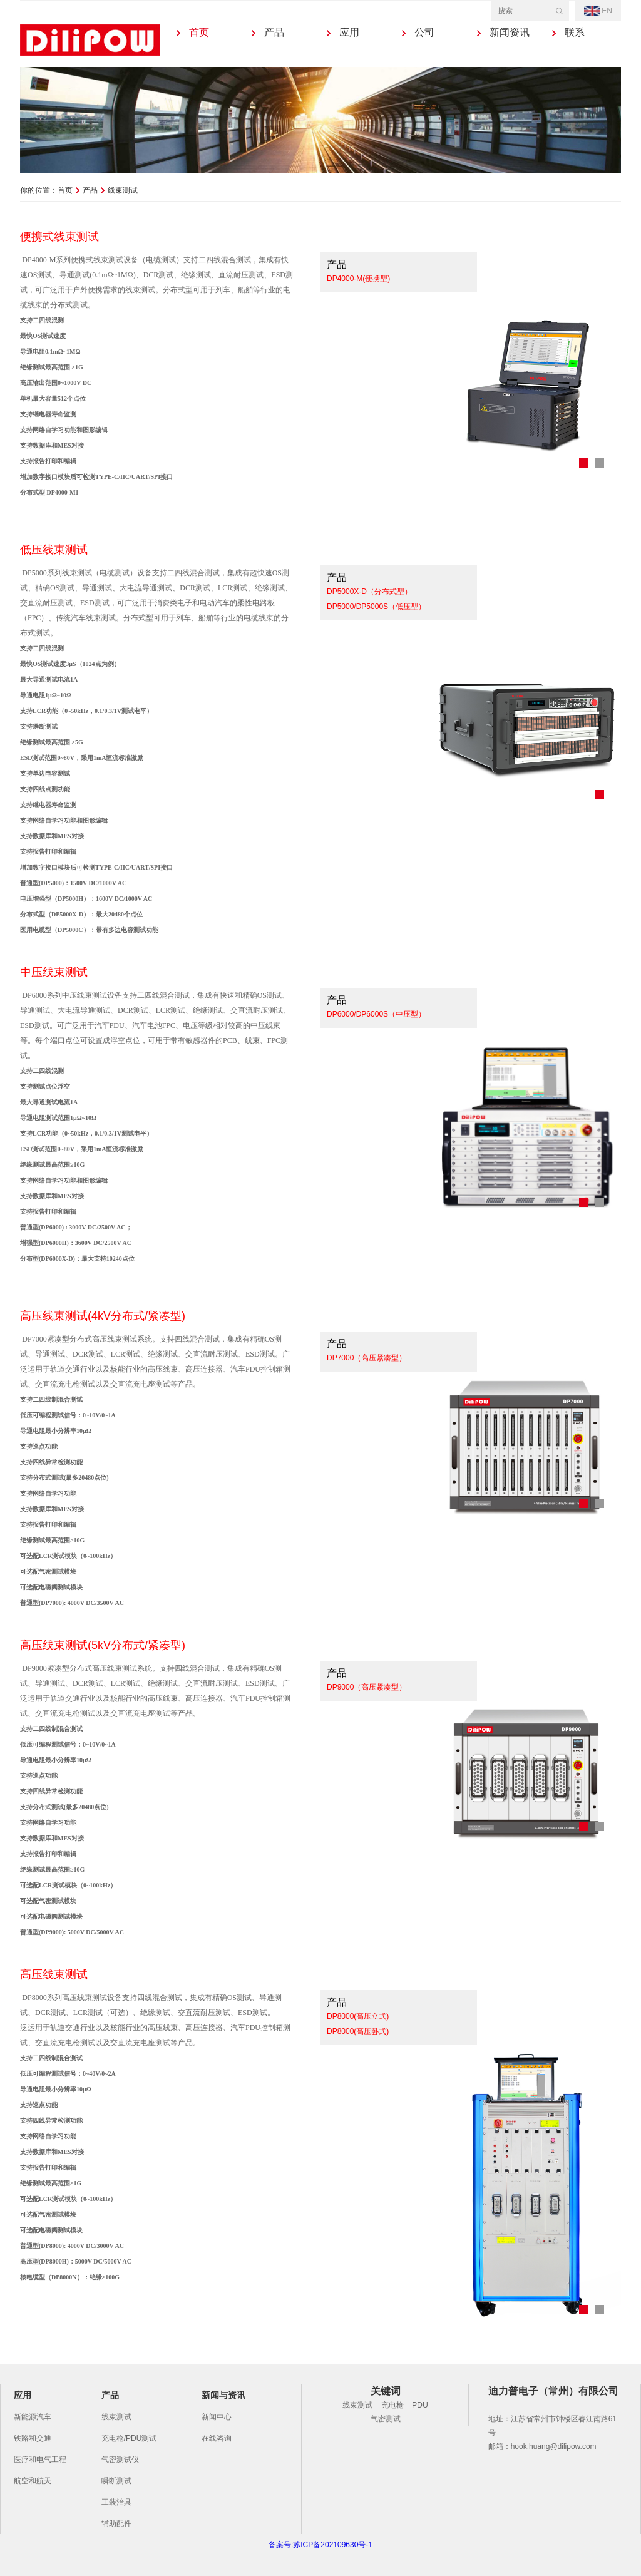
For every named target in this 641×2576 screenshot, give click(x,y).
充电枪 (392, 2405)
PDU (420, 2405)
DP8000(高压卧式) (358, 2031)
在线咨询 (217, 2438)
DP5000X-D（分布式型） (369, 591)
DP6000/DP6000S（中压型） (376, 1014)
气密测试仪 (120, 2459)
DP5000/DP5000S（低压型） (376, 606)
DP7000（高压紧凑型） (366, 1357)
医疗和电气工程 (40, 2459)
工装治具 (116, 2502)
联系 (575, 32)
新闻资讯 (510, 32)
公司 (424, 32)
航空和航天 (32, 2480)
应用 (349, 32)
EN (598, 11)
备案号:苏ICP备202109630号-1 (320, 2544)
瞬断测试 (116, 2480)
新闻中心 (217, 2417)
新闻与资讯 (223, 2395)
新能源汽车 (32, 2417)
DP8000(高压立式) (358, 2016)
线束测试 (116, 2417)
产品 (274, 32)
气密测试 (386, 2418)
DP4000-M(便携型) (358, 278)
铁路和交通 (32, 2438)
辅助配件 (116, 2523)
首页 (199, 32)
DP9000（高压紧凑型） (366, 1687)
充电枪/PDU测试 (129, 2438)
